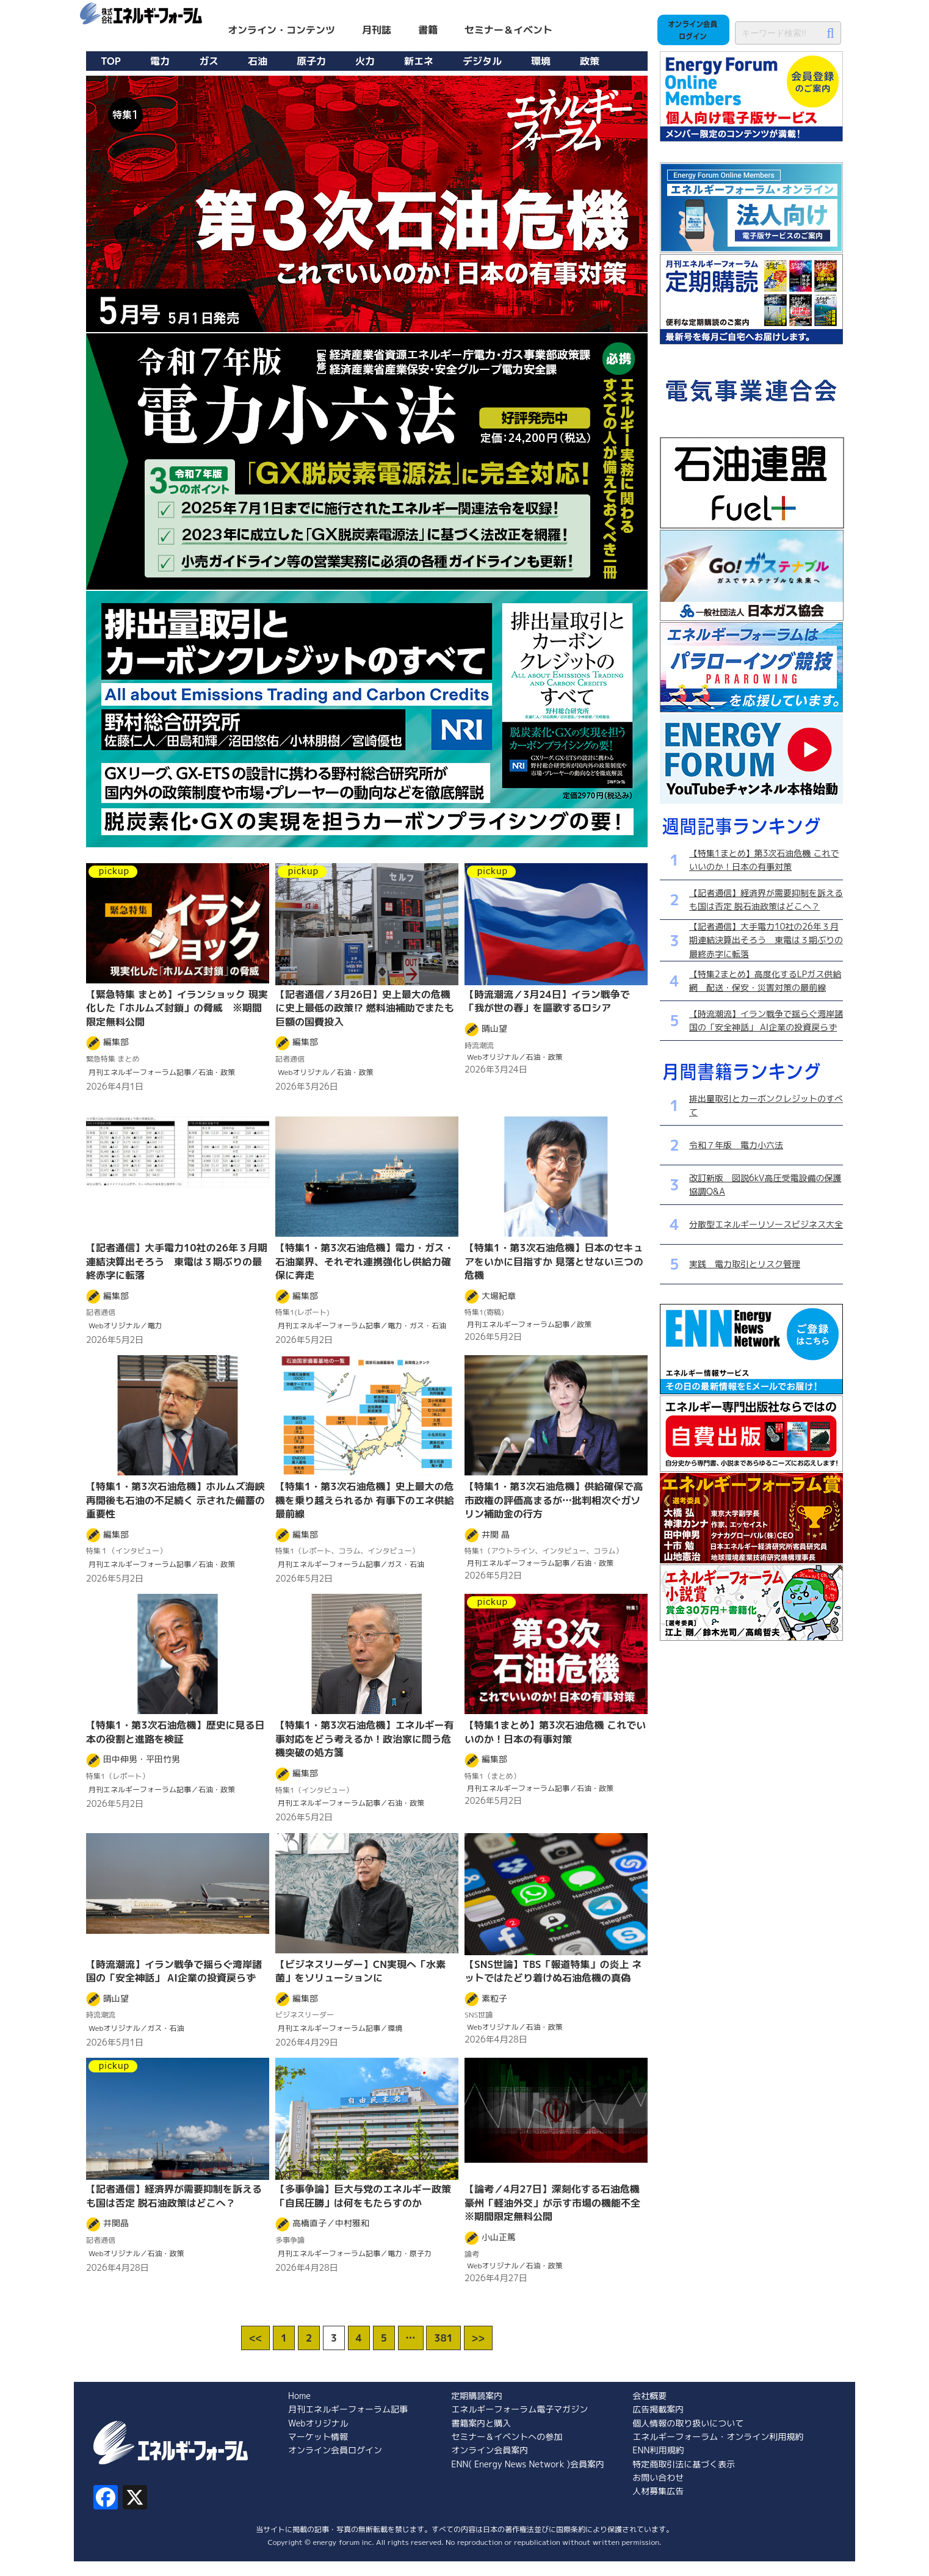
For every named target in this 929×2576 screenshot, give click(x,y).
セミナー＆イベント (508, 30)
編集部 (116, 1041)
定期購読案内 (476, 2395)
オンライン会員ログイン (335, 2450)
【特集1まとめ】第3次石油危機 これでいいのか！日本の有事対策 (764, 859)
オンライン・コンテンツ (281, 30)
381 (443, 2338)
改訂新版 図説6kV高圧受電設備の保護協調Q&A (765, 1184)
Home (299, 2395)
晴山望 (494, 1028)
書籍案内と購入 (481, 2423)
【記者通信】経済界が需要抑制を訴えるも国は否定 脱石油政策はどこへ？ (766, 899)
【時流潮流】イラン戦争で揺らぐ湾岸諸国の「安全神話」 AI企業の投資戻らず (766, 1020)
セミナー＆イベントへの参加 (506, 2436)
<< (255, 2338)
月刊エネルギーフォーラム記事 (348, 2409)
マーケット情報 (318, 2436)
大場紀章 (499, 1295)
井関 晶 (496, 1534)
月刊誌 (376, 30)
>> (478, 2338)
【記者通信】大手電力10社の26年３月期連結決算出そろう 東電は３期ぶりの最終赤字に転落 (766, 940)
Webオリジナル (318, 2423)
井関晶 (116, 2223)
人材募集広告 (658, 2491)
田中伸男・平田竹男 (141, 1759)
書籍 (428, 30)
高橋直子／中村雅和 (330, 2223)
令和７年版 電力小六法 (736, 1145)
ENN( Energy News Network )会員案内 (527, 2464)
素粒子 (494, 1998)
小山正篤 (499, 2237)
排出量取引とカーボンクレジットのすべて (766, 1105)
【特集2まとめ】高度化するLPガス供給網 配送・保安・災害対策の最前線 (765, 980)
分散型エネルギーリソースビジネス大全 (766, 1224)
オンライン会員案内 (489, 2450)
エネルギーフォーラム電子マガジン (519, 2409)
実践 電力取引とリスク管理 (744, 1264)
